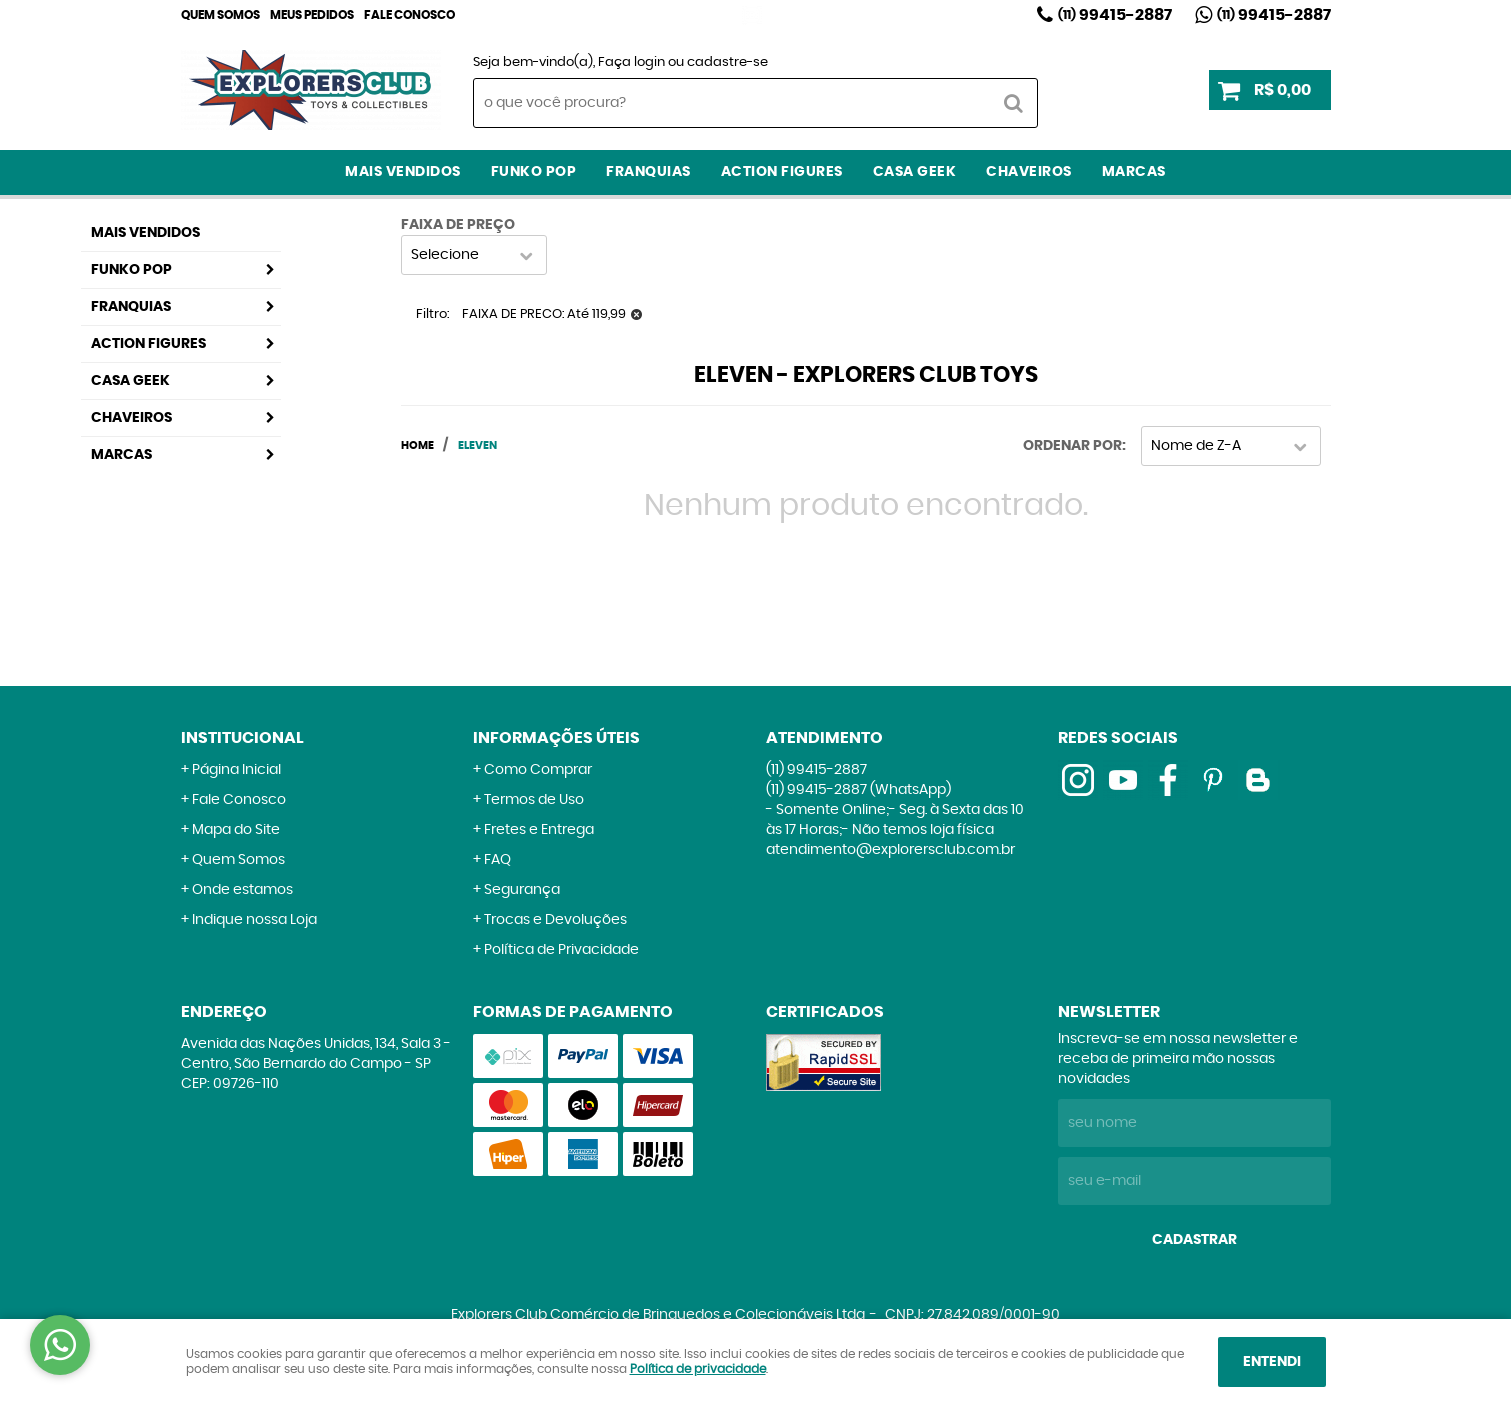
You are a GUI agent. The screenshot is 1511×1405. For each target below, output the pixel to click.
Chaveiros (1029, 172)
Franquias (648, 172)
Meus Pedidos (312, 15)
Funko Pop (534, 172)
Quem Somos (220, 15)
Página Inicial (236, 770)
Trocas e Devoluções (555, 920)
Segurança (522, 890)
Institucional (242, 738)
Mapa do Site (236, 830)
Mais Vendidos (403, 172)
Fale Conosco (409, 15)
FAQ (497, 860)
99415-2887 (1115, 15)
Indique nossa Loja (254, 920)
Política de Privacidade (561, 950)
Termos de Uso (534, 800)
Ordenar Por (1072, 446)
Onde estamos (242, 890)
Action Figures (782, 172)
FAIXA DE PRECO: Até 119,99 (544, 314)
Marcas (1134, 172)
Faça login (631, 62)
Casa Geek (915, 172)
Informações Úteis (556, 738)
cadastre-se (727, 62)
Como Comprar (538, 770)
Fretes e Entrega (539, 830)
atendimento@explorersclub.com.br (890, 850)
